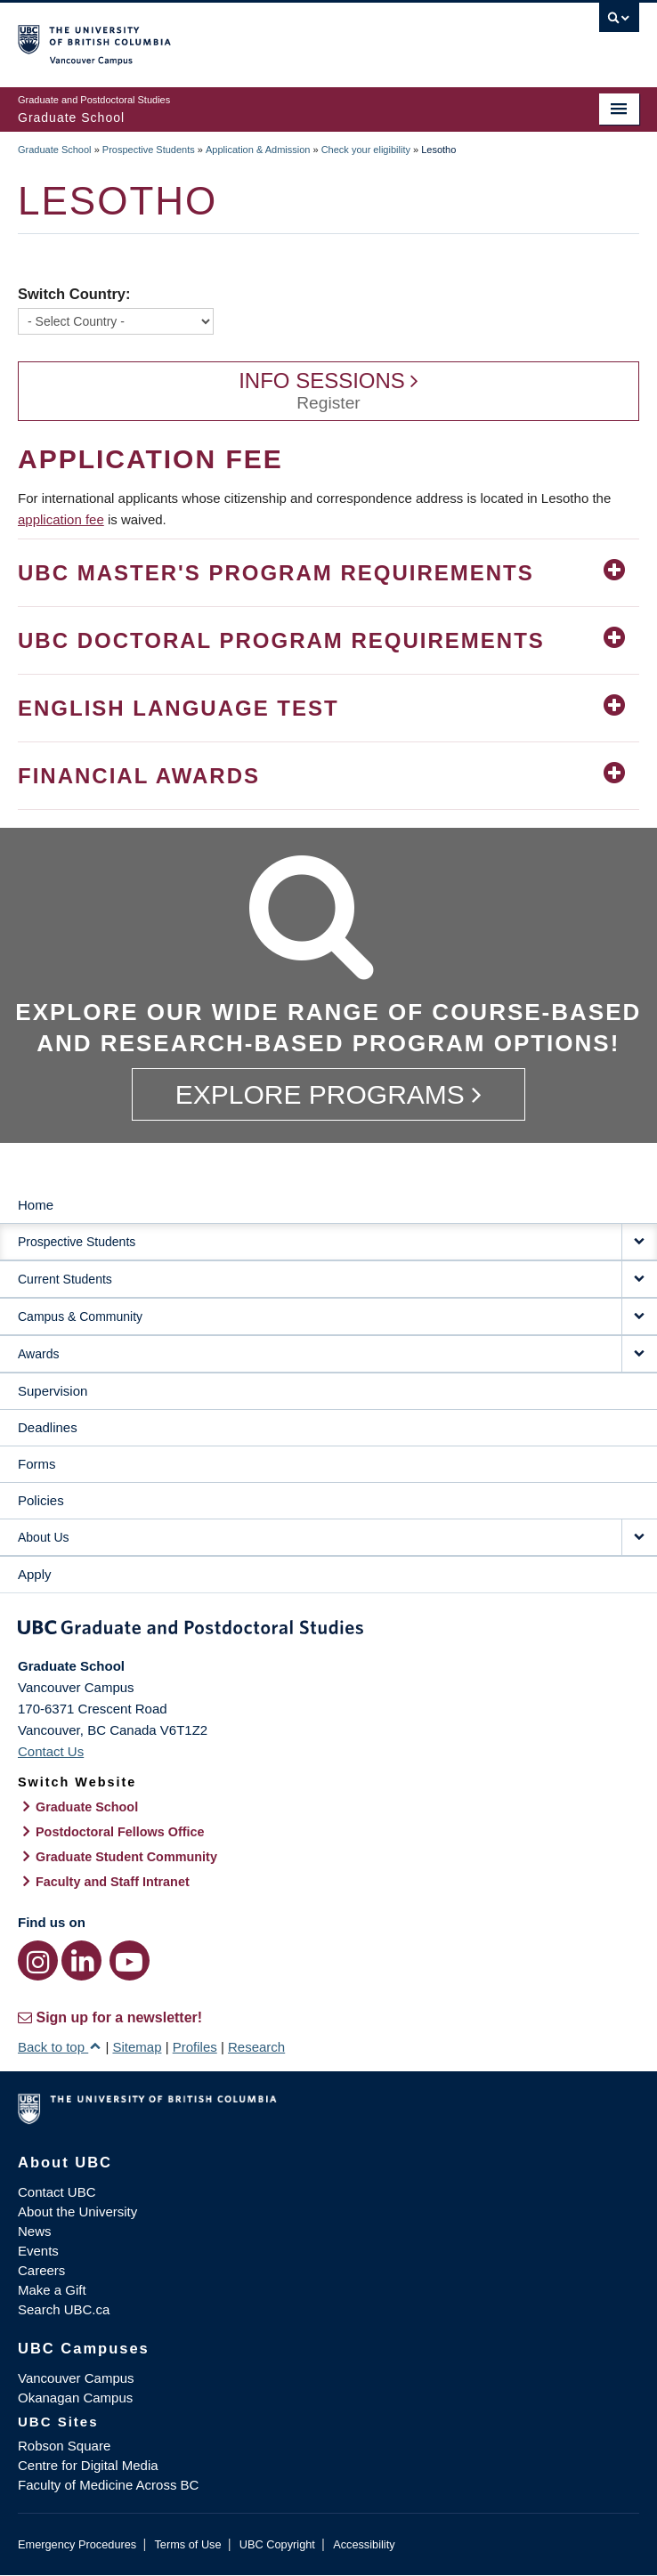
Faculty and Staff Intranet (113, 1882)
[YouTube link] (130, 1960)
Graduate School (55, 149)
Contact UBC (57, 2191)
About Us (43, 1537)
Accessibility (363, 2544)
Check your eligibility (365, 149)
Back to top (59, 2046)
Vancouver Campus (76, 2378)
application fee (61, 519)
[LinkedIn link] (81, 1960)
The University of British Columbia (235, 36)
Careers (41, 2270)
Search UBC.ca (64, 2309)
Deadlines (47, 1427)
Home (35, 1204)
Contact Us (51, 1751)
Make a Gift (52, 2289)
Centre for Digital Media (88, 2465)
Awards (38, 1354)
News (35, 2231)
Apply (35, 1574)
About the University (77, 2211)
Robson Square (64, 2445)
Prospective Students (148, 149)
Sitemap (136, 2046)
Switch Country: (74, 294)
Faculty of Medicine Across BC (108, 2484)
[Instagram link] (38, 1960)
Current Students (65, 1279)
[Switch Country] (116, 321)
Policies (41, 1500)
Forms (37, 1463)
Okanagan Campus (75, 2397)
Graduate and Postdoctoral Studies (328, 1630)
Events (38, 2250)
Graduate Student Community (126, 1857)
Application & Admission (258, 149)
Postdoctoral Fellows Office (120, 1832)
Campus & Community (80, 1316)
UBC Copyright (277, 2544)
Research (256, 2046)
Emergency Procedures (77, 2544)
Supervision (52, 1390)
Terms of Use (187, 2544)
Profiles (195, 2046)
